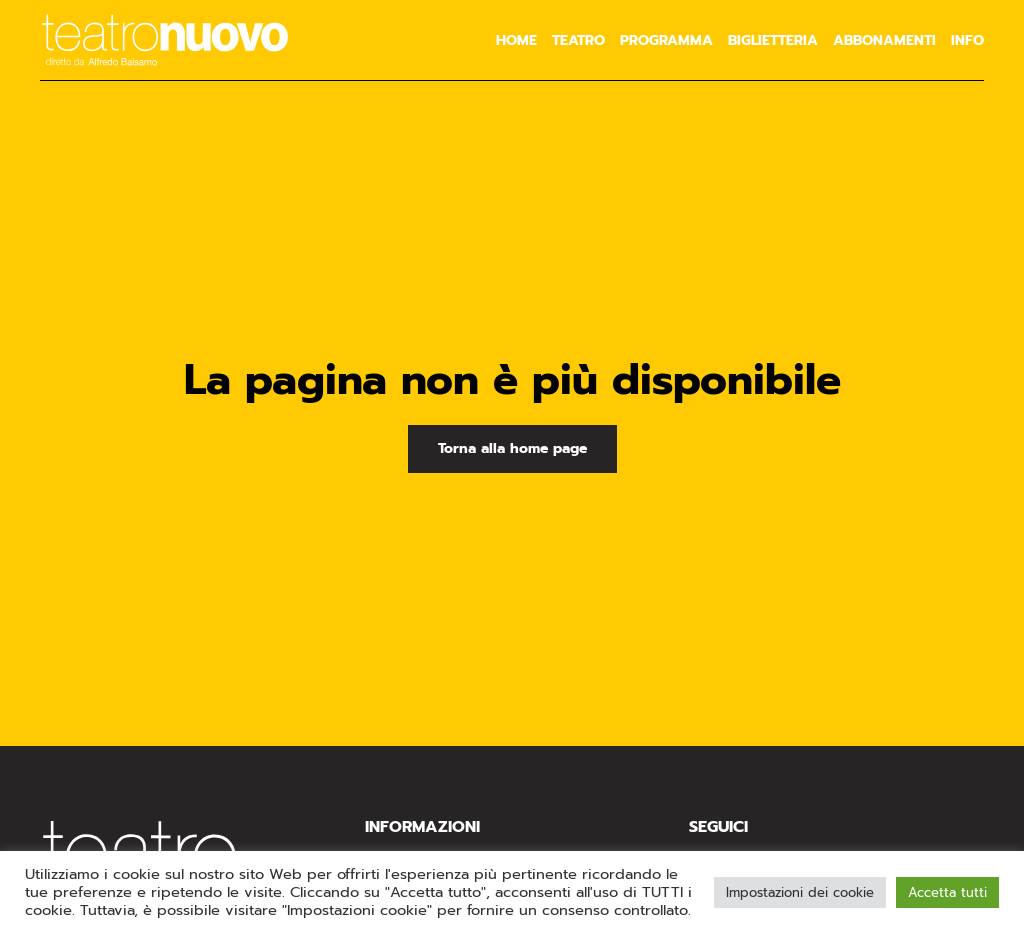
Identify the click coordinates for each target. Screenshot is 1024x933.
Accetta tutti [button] (947, 892)
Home (516, 40)
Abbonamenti (884, 40)
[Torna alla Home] (165, 40)
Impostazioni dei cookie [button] (800, 892)
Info (967, 40)
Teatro (578, 40)
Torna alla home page (512, 448)
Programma (666, 40)
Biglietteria (773, 40)
